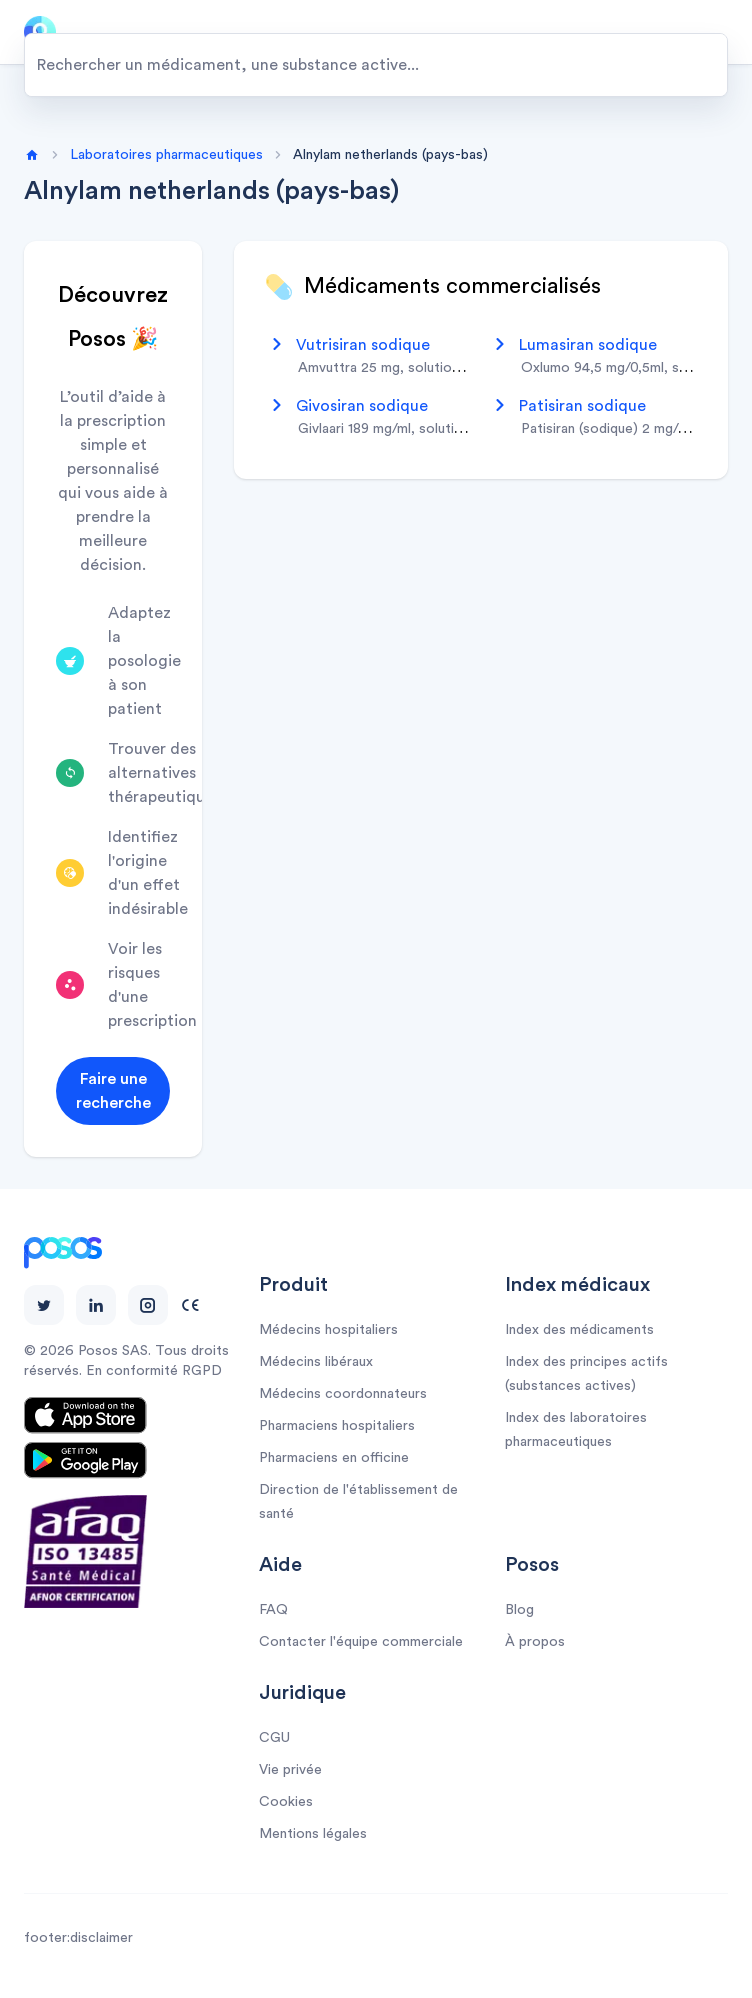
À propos (535, 1642)
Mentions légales (313, 1834)
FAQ (273, 1610)
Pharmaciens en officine (334, 1458)
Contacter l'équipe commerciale (361, 1642)
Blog (519, 1610)
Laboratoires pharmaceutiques (166, 155)
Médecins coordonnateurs (343, 1394)
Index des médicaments (579, 1330)
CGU (274, 1738)
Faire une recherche (113, 1091)
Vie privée (290, 1770)
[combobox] (376, 65)
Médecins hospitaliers (328, 1330)
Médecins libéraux (316, 1362)
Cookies (286, 1802)
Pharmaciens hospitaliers (337, 1426)
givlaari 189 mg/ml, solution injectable (416, 429)
